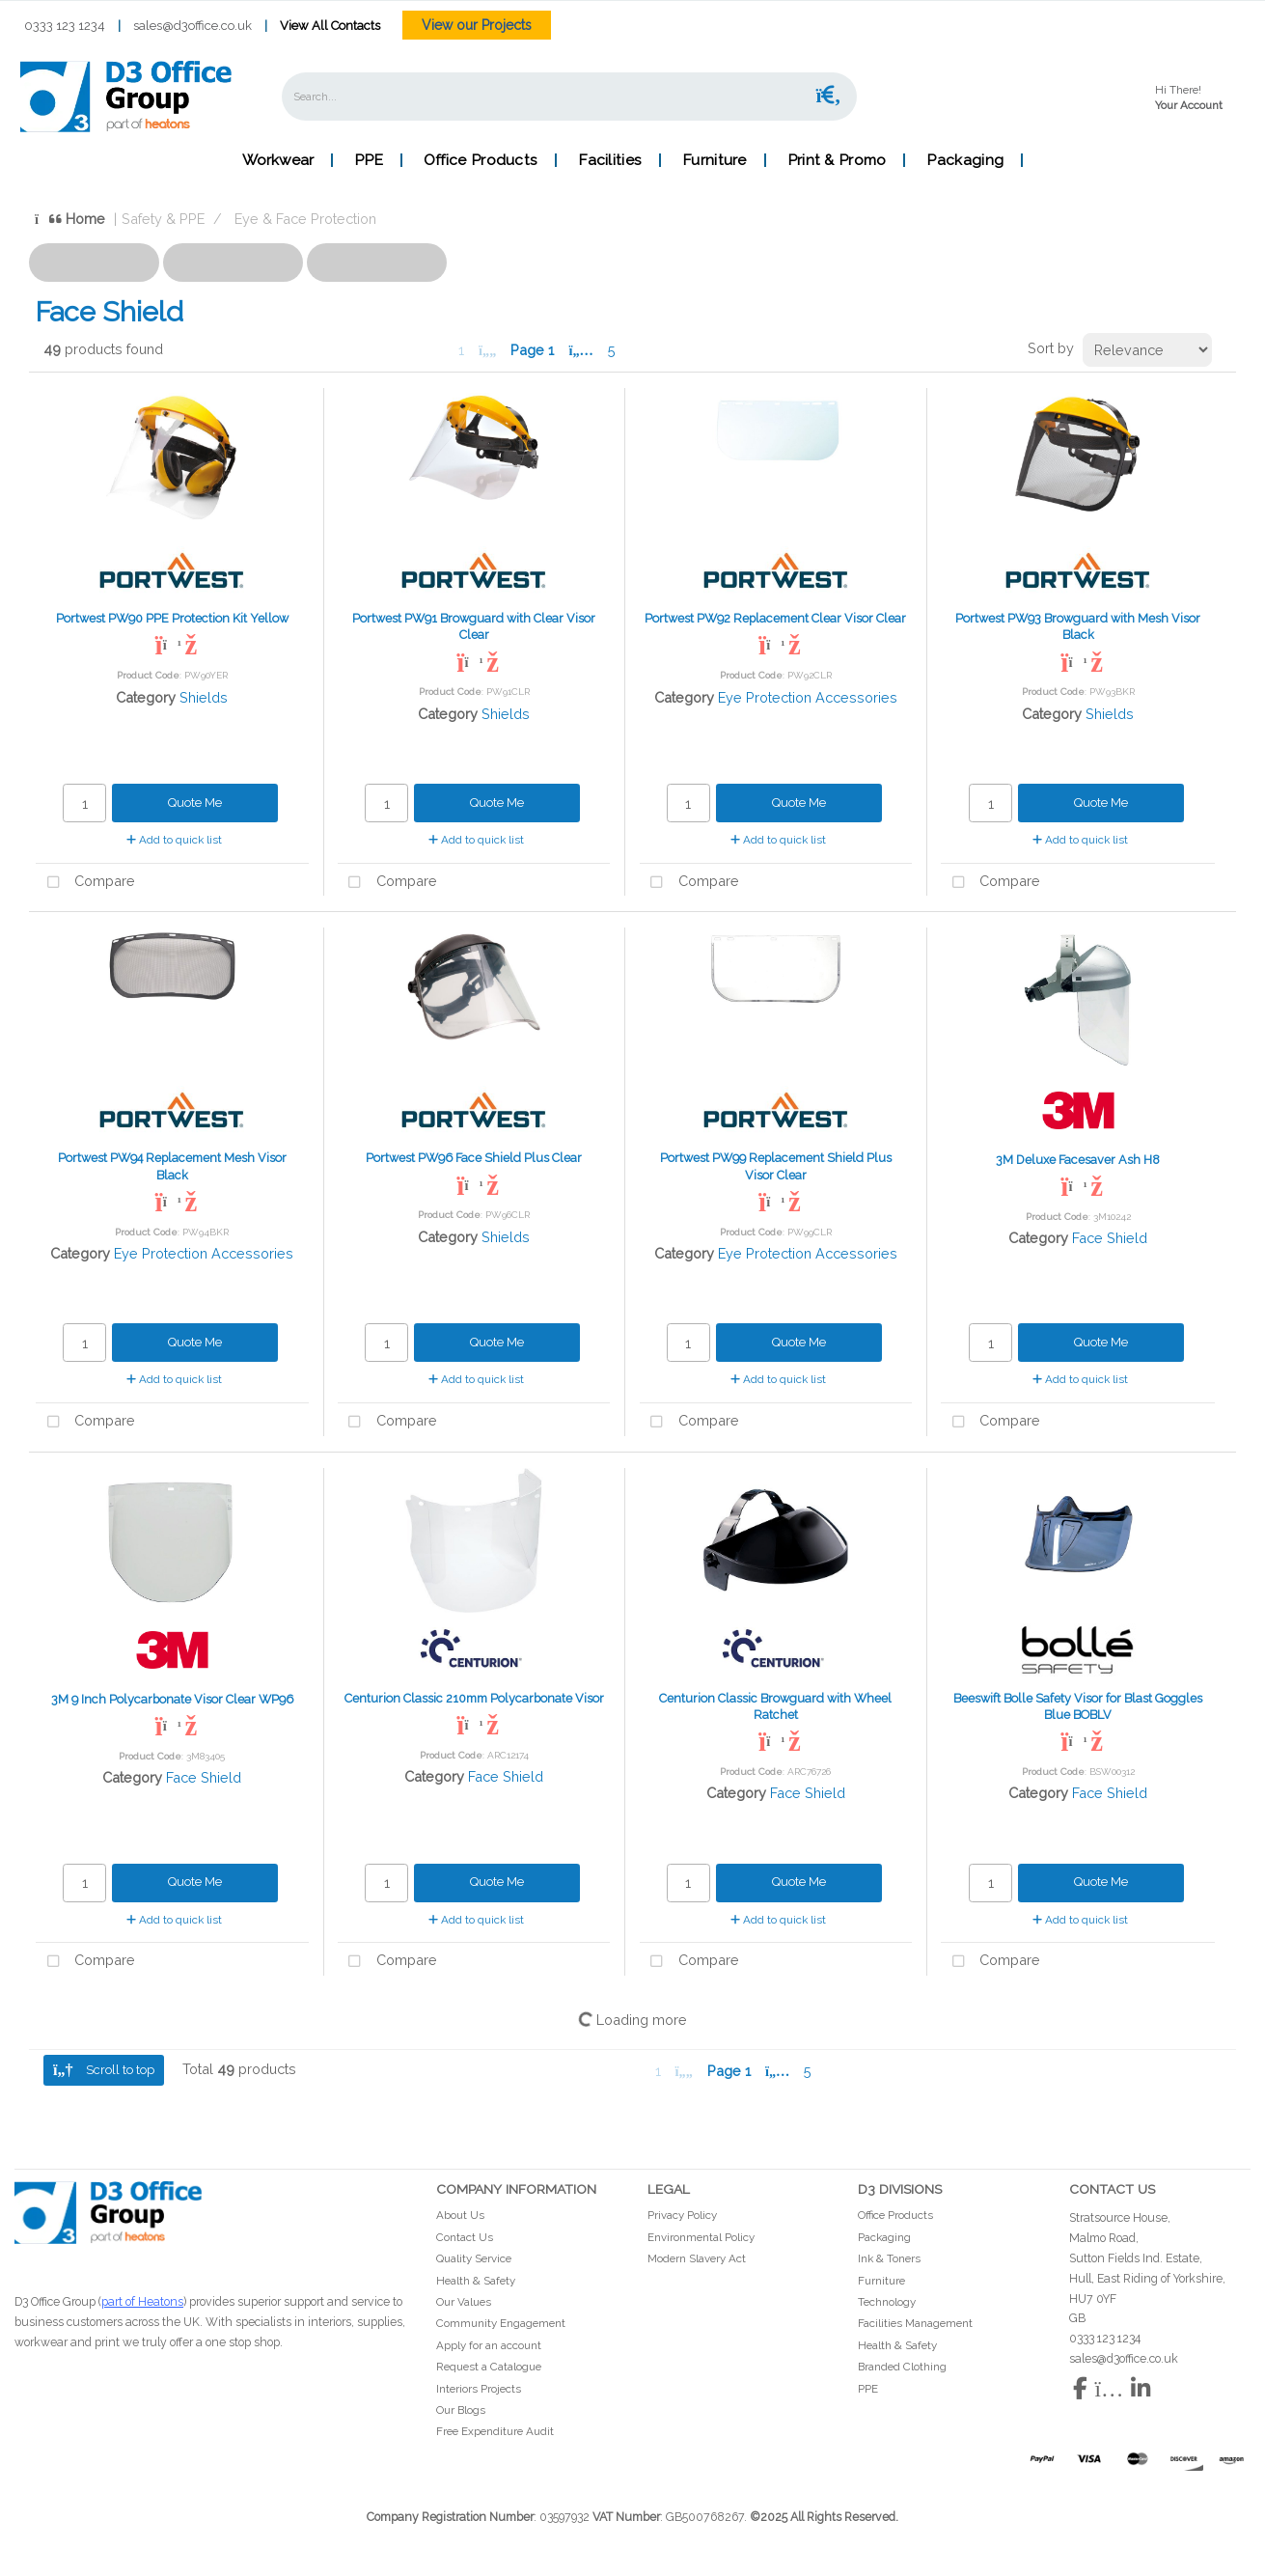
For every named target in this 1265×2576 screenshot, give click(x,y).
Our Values (463, 2302)
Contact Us (464, 2237)
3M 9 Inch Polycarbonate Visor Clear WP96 (172, 1699)
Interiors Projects (478, 2389)
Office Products (480, 160)
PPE (368, 160)
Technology (887, 2302)
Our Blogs (460, 2410)
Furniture (714, 160)
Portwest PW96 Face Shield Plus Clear (474, 1157)
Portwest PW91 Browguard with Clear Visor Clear (473, 626)
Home (70, 218)
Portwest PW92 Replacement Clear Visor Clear (775, 618)
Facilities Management (915, 2323)
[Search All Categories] (569, 96)
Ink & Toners (889, 2258)
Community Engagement (500, 2323)
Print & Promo (837, 160)
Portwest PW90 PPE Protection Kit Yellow (172, 618)
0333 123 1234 (64, 25)
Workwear (278, 160)
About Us (460, 2215)
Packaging (965, 160)
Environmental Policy (701, 2237)
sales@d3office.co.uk (192, 25)
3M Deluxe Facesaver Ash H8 (1078, 1159)
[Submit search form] (829, 96)
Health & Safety (475, 2280)
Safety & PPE (163, 218)
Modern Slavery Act (696, 2258)
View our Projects (477, 25)
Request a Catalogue (488, 2366)
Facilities (610, 160)
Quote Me (195, 802)
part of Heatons (142, 2301)
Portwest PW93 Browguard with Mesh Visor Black (1077, 626)
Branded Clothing (902, 2366)
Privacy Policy (682, 2215)
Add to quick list (174, 839)
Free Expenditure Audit (495, 2431)
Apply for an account (488, 2345)
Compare (85, 883)
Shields (203, 697)
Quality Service (473, 2258)
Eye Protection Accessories (807, 697)
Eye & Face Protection (305, 218)
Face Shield (1109, 1238)
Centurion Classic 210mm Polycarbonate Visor (474, 1698)
